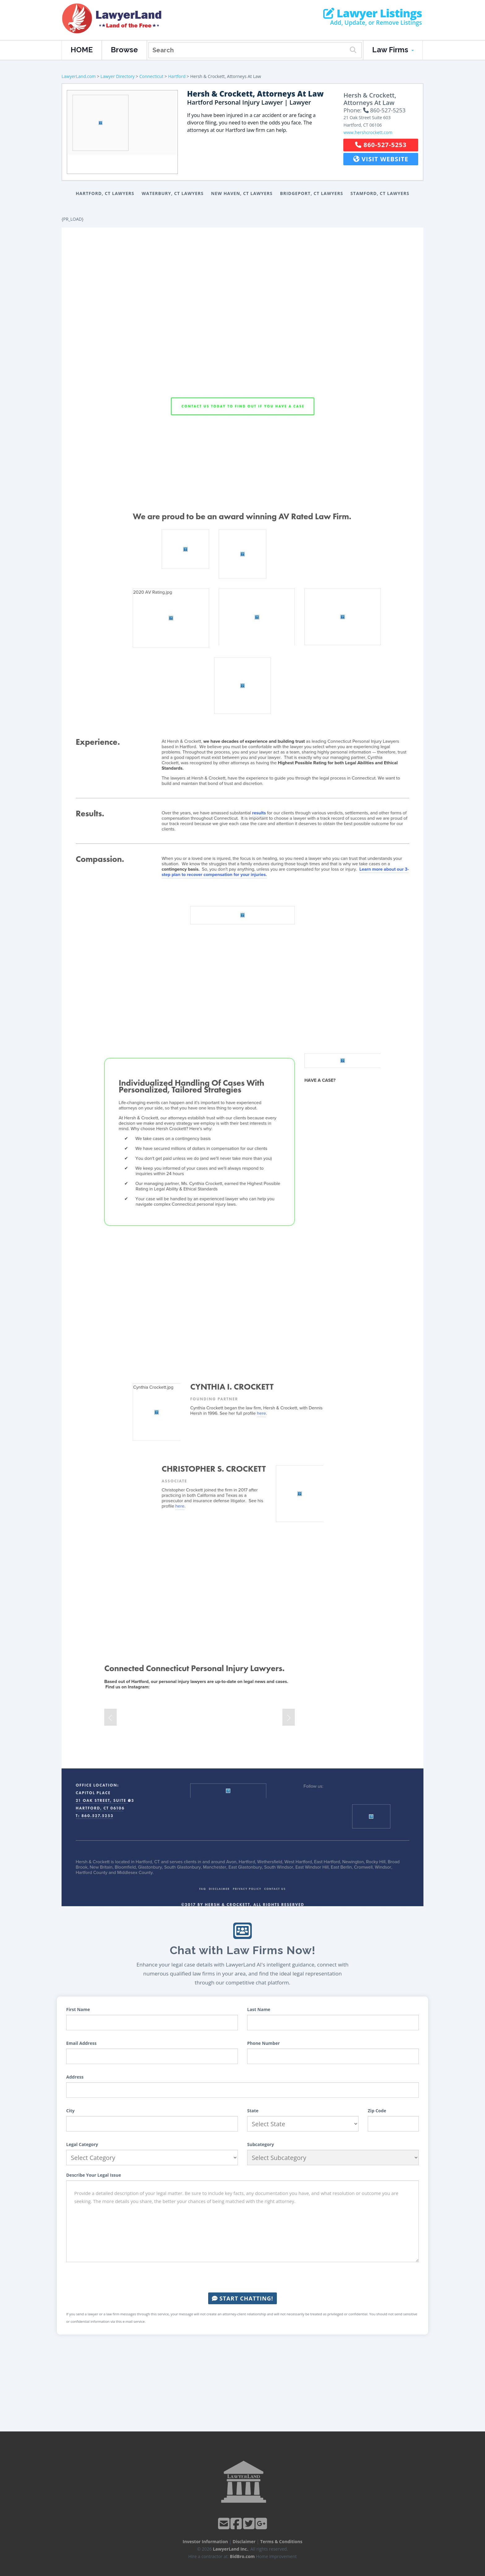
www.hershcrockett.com (367, 132)
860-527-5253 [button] (380, 145)
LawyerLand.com (79, 76)
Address (75, 2077)
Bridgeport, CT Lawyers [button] (311, 193)
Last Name (258, 2009)
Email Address (81, 2043)
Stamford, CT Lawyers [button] (379, 193)
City (70, 2111)
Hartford (177, 76)
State (253, 2111)
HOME (82, 49)
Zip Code (377, 2111)
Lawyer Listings (372, 13)
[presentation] (242, 2277)
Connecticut (151, 76)
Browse (124, 49)
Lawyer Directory (118, 76)
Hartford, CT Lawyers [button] (105, 193)
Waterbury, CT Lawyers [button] (173, 193)
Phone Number (263, 2043)
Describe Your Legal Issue (93, 2175)
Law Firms (393, 49)
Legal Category (82, 2144)
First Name (78, 2009)
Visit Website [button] (381, 159)
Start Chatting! (242, 2298)
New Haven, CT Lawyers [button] (242, 193)
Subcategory (260, 2144)
